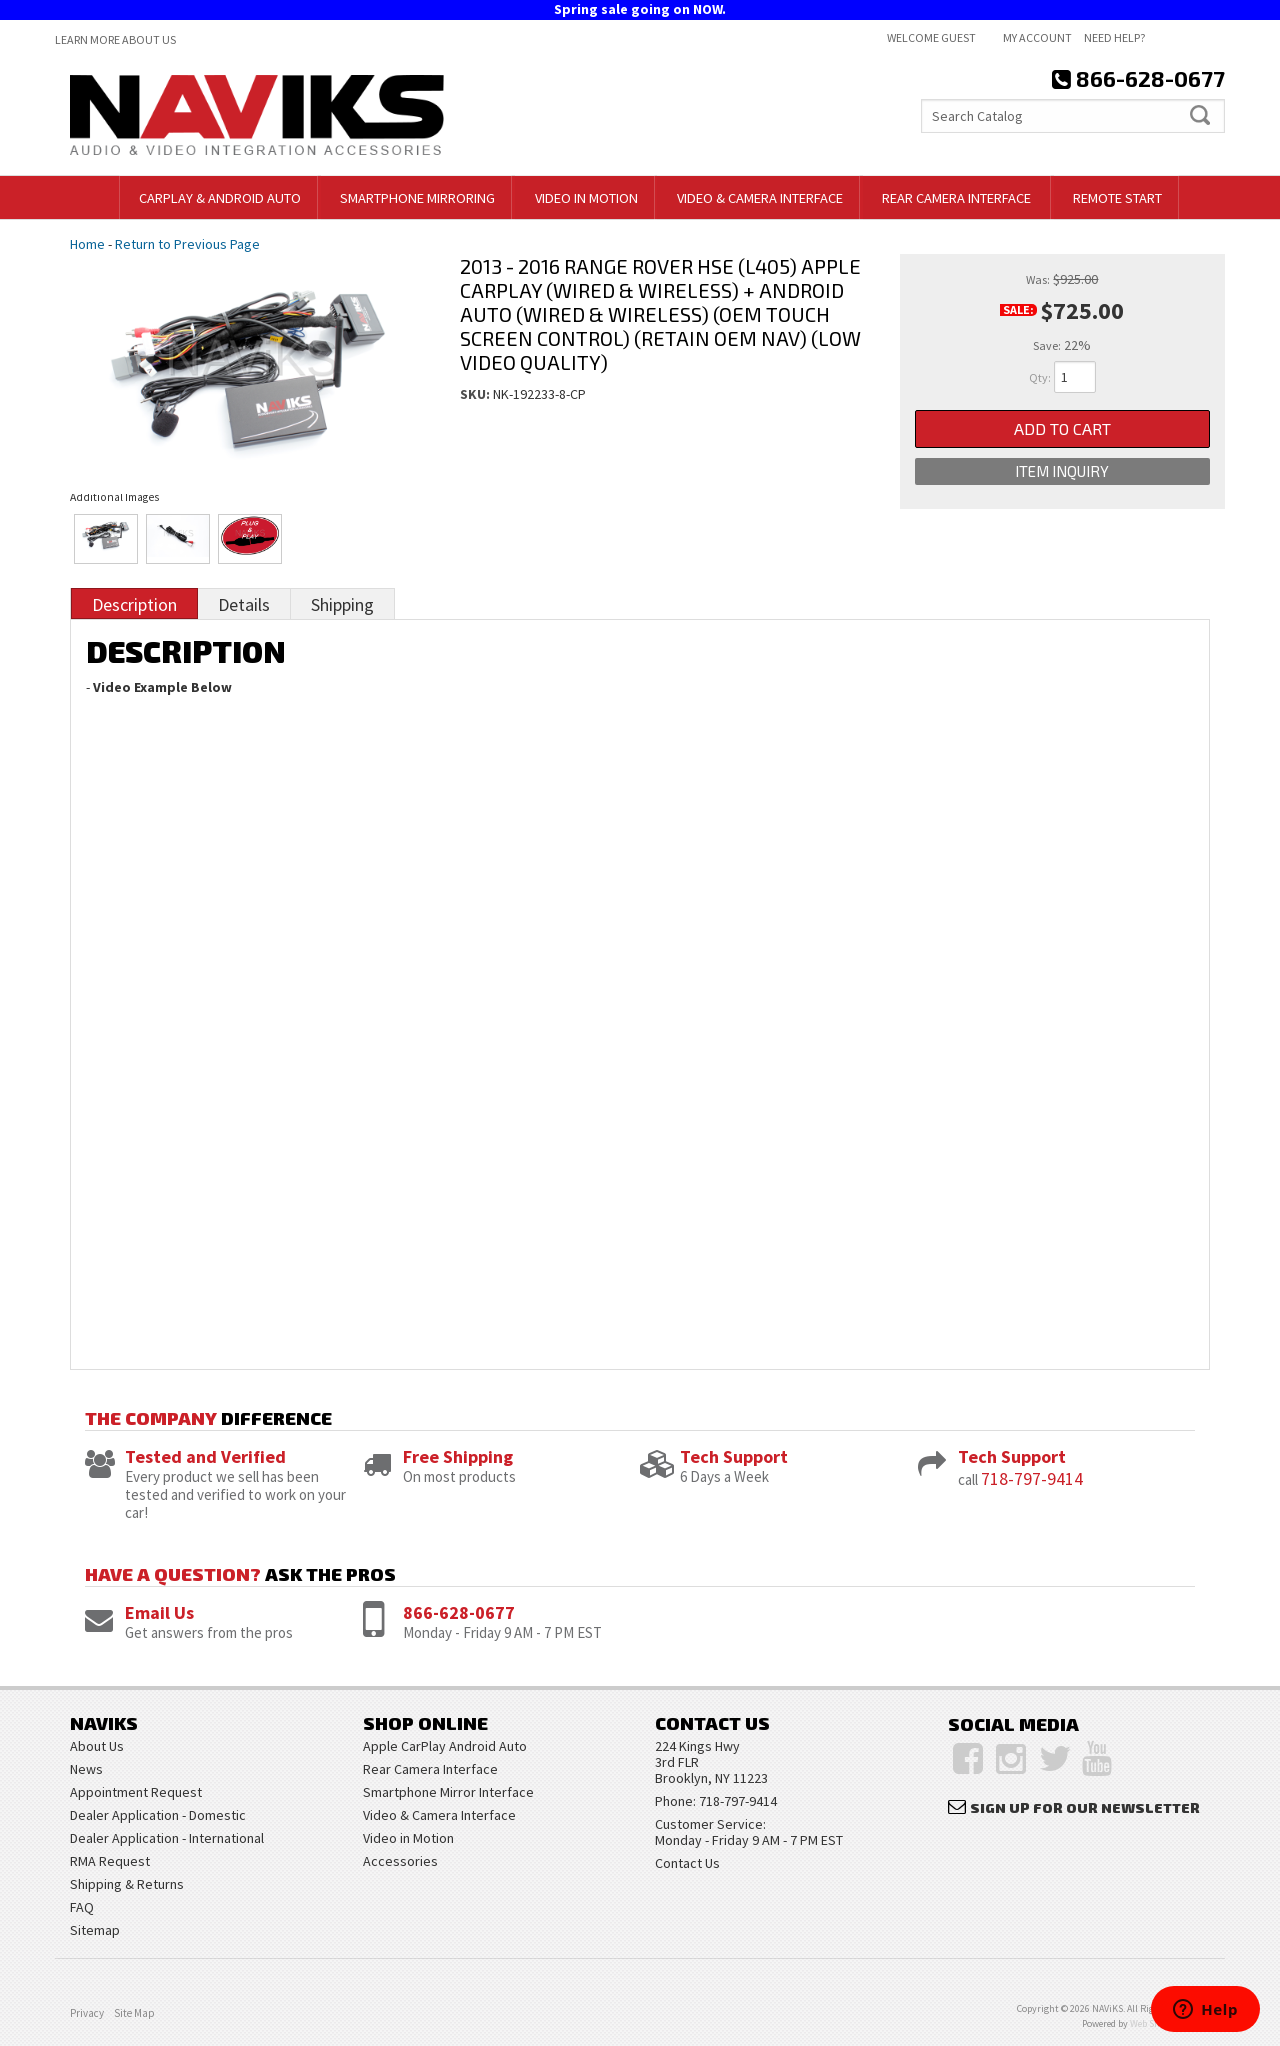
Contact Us (687, 1863)
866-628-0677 (459, 1612)
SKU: (476, 394)
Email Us (159, 1612)
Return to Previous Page (187, 244)
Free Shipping (458, 1456)
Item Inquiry (1062, 471)
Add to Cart (1062, 428)
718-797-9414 (1032, 1478)
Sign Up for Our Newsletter (1085, 1807)
